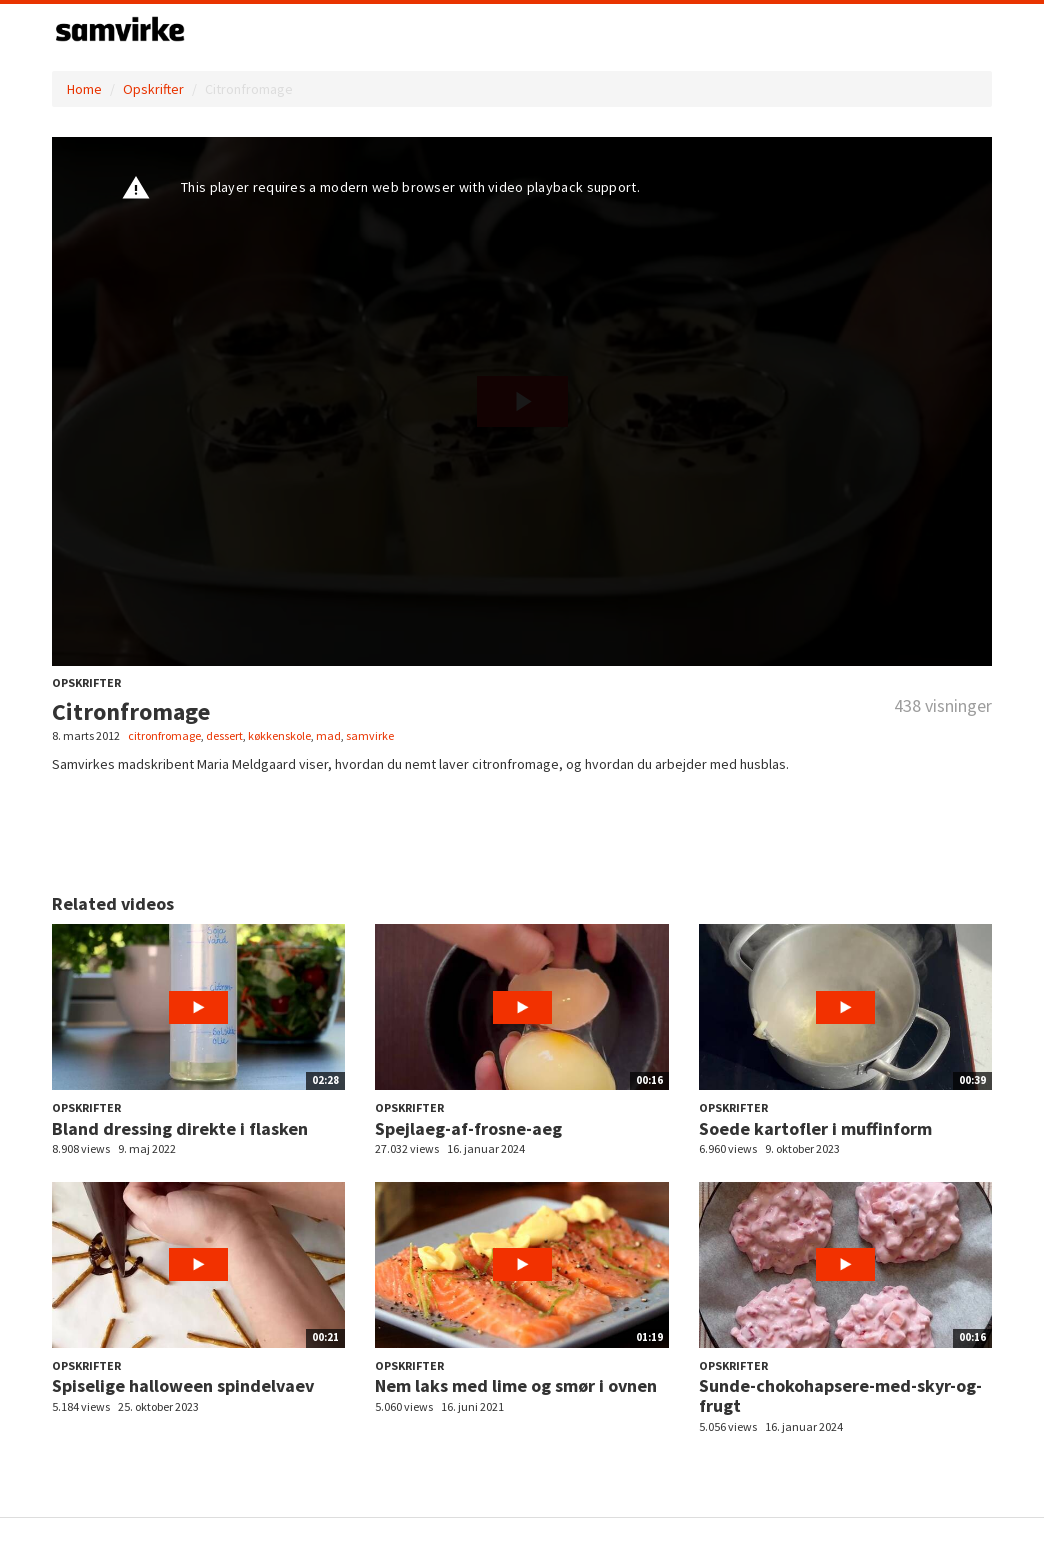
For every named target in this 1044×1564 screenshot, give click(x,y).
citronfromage (164, 735)
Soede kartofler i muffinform (815, 1128)
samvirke (370, 735)
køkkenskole (279, 735)
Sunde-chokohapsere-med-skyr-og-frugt (840, 1395)
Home (84, 89)
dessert (224, 735)
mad (328, 735)
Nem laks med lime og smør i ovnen (516, 1385)
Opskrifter (153, 89)
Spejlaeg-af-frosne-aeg (468, 1128)
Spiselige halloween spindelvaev (183, 1385)
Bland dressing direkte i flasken (180, 1128)
